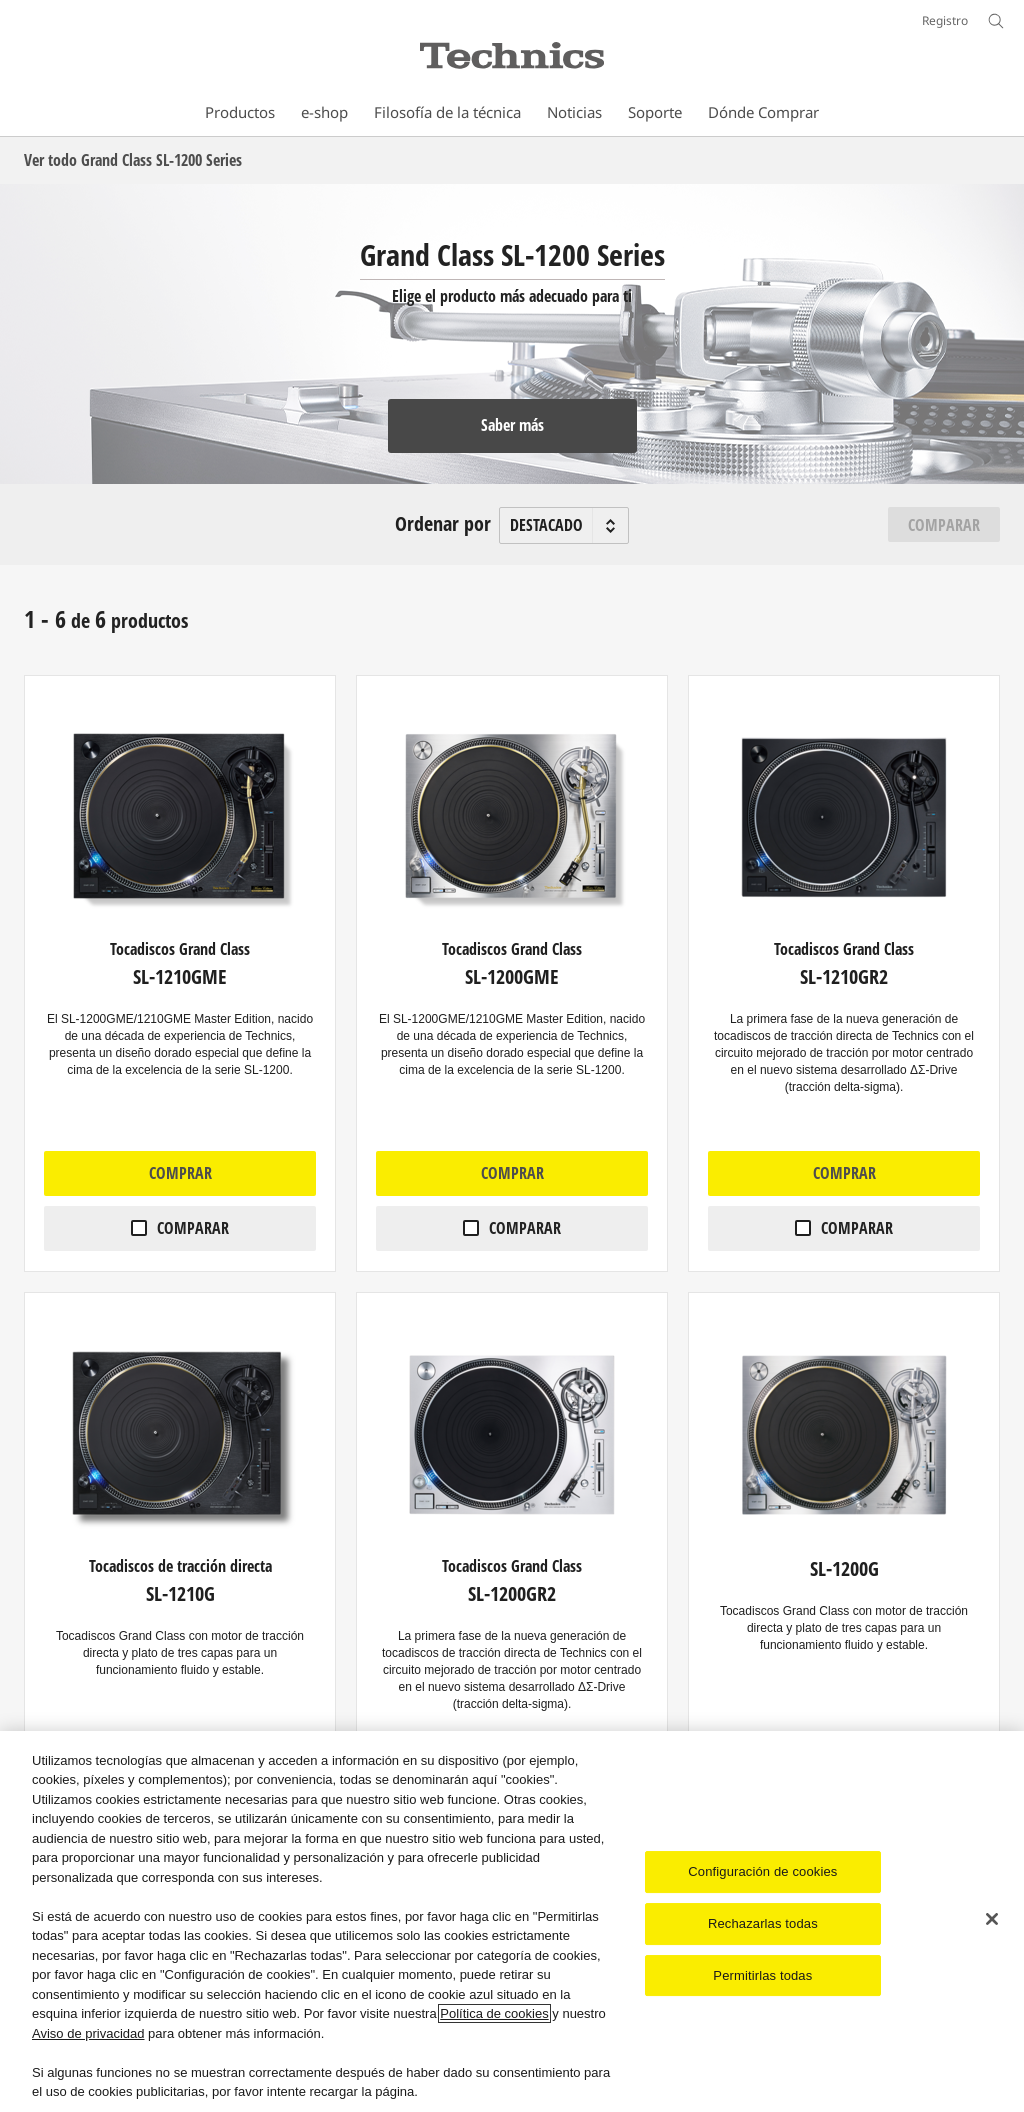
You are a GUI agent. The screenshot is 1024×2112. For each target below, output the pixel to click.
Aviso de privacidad (88, 2033)
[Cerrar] (992, 1919)
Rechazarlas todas (763, 1923)
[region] (512, 1921)
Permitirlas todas (762, 1975)
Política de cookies (494, 2013)
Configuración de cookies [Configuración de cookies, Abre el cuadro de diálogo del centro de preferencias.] (762, 1871)
